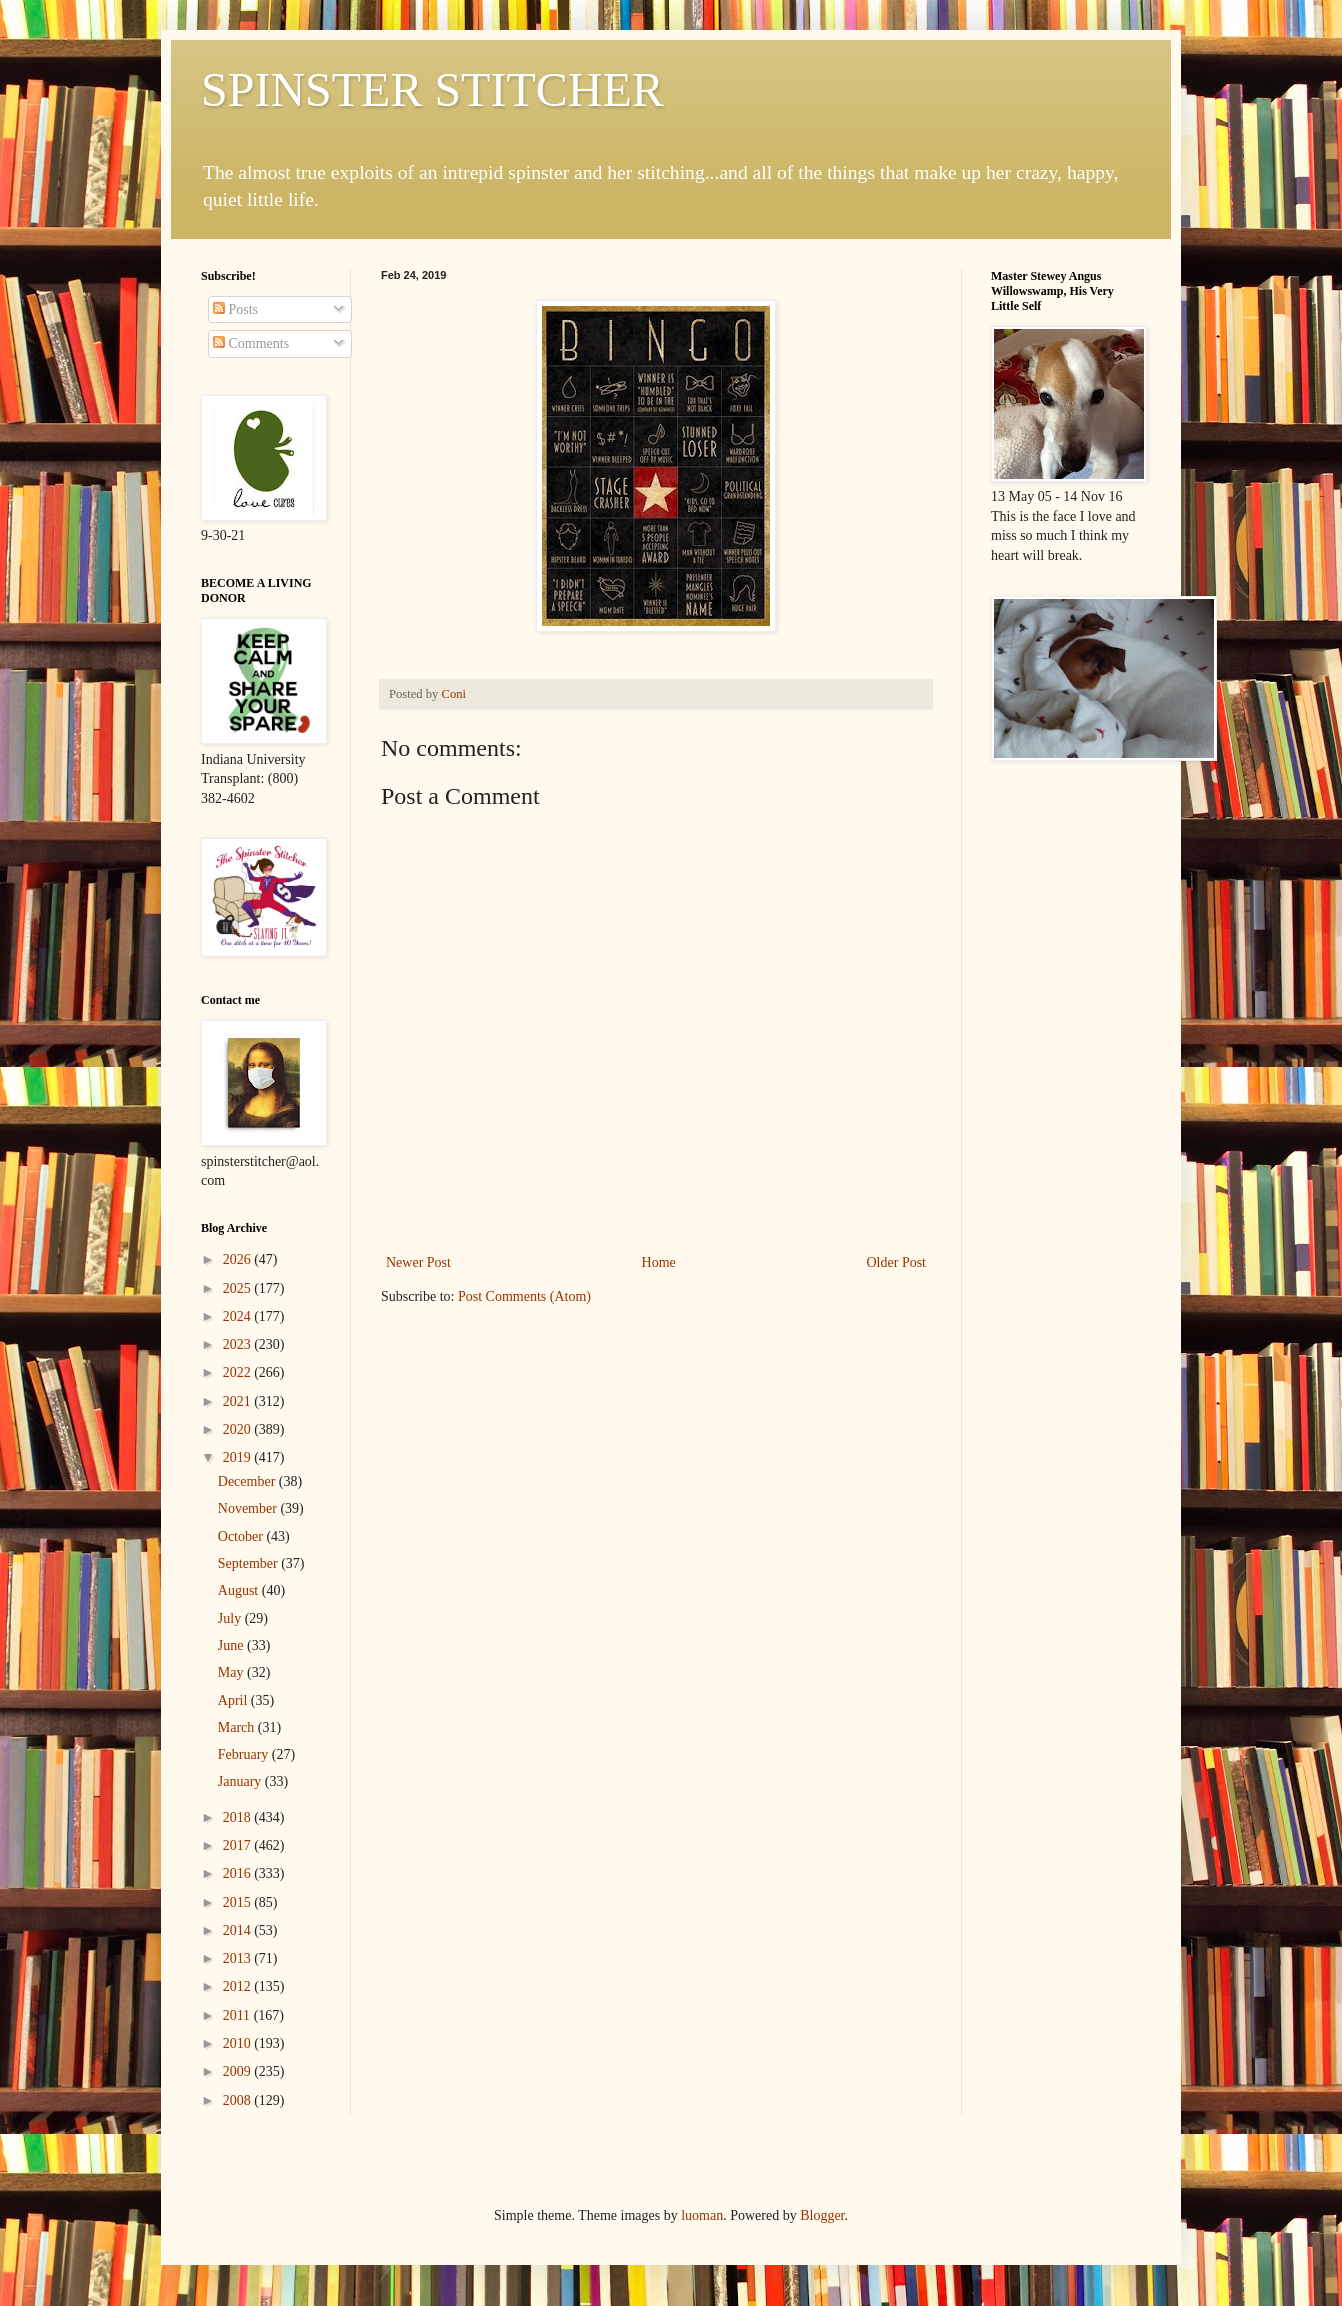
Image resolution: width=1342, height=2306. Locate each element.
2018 (239, 1817)
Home (659, 1262)
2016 (239, 1873)
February (245, 1754)
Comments (251, 343)
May (232, 1672)
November (249, 1508)
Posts (235, 309)
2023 (239, 1344)
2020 (239, 1429)
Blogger (822, 2215)
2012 (239, 1986)
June (232, 1645)
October (242, 1536)
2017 (239, 1845)
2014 (239, 1930)
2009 (239, 2071)
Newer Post (418, 1262)
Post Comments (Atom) (524, 1296)
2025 (239, 1288)
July (231, 1618)
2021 (239, 1401)
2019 (239, 1457)
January (241, 1781)
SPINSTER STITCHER (432, 89)
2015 (239, 1902)
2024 (239, 1316)
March (238, 1727)
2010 (239, 2043)
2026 (239, 1259)
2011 (238, 2015)
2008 (239, 2100)
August (240, 1590)
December (248, 1481)
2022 (239, 1372)
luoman (702, 2215)
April (234, 1700)
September (249, 1563)
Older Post (897, 1262)
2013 (239, 1958)
